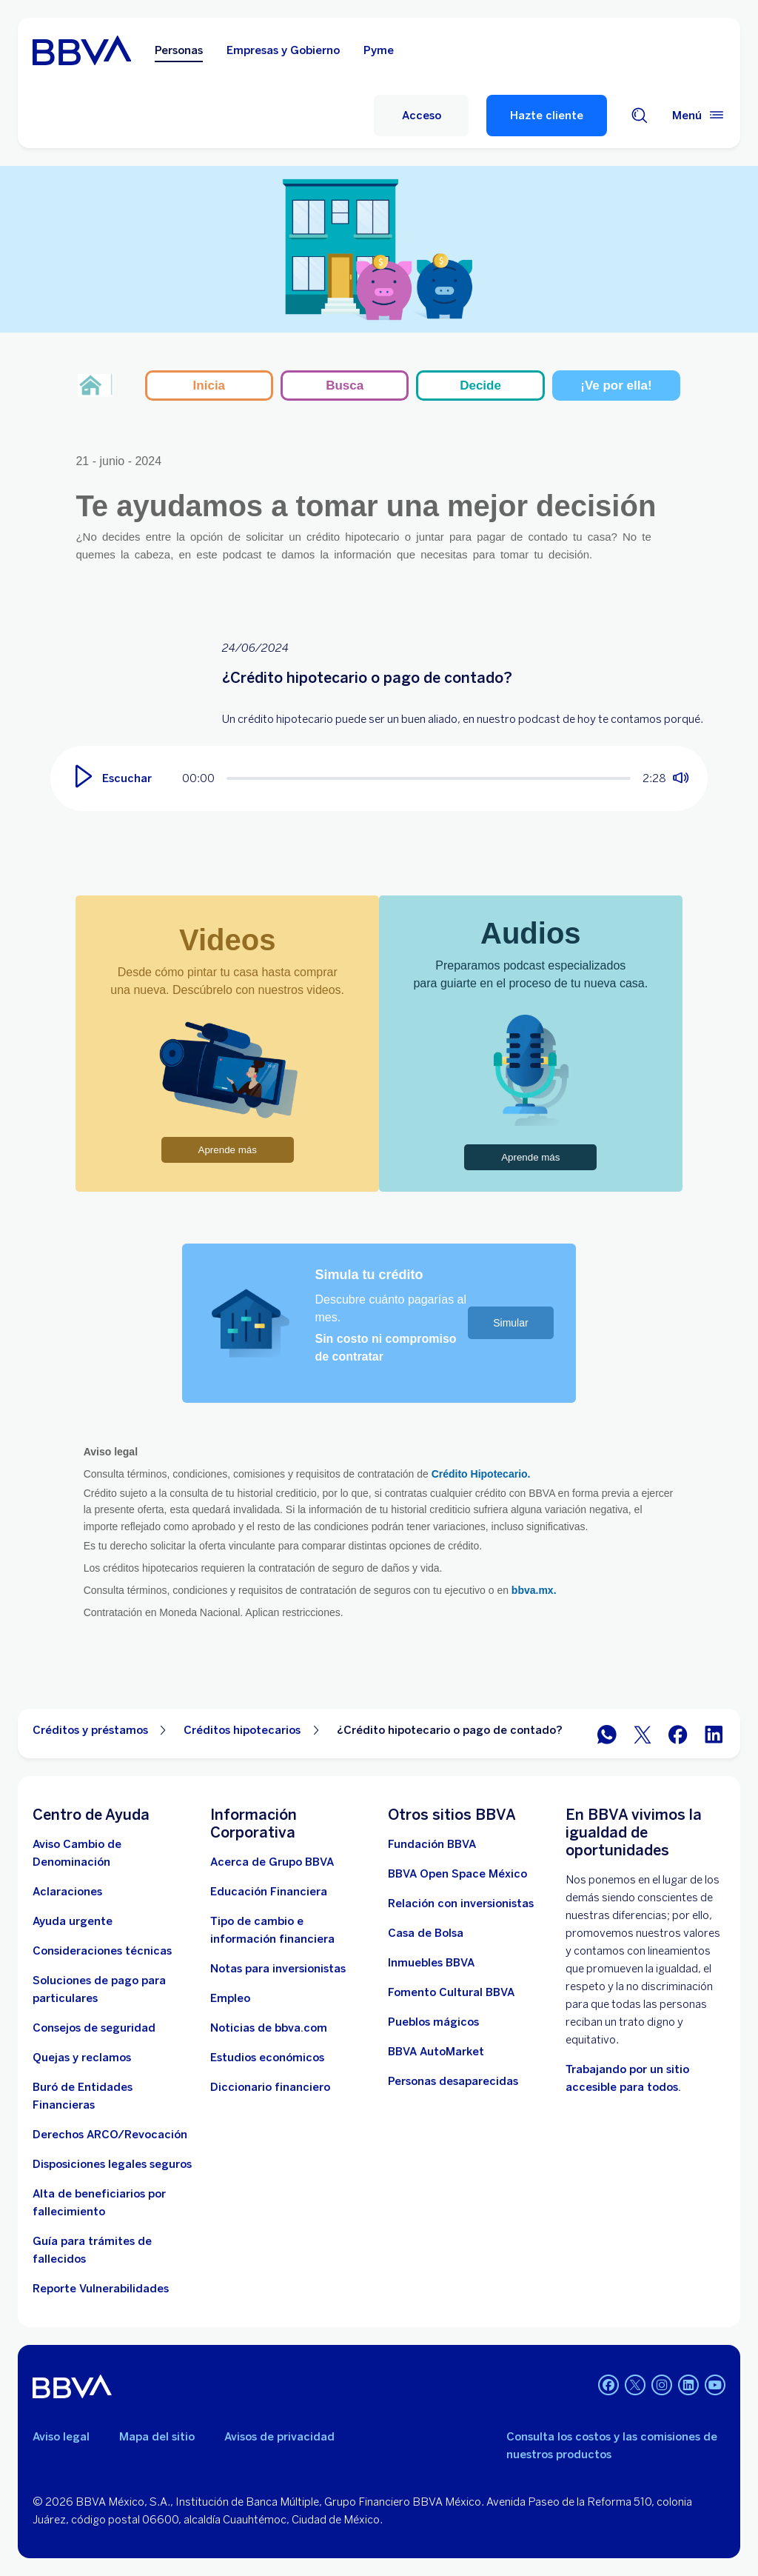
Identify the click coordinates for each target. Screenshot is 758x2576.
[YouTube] (715, 2386)
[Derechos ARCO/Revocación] (110, 2134)
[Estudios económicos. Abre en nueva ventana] (267, 2057)
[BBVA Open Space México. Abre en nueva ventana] (457, 1874)
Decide (480, 385)
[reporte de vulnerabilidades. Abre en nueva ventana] (101, 2289)
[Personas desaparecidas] (453, 2081)
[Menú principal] (698, 115)
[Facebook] (608, 2386)
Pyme (378, 50)
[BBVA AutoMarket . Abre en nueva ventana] (436, 2052)
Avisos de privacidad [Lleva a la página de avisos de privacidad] (279, 2436)
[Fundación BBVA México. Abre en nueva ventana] (432, 1844)
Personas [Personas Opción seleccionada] (179, 50)
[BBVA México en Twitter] (642, 1733)
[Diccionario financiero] (270, 2087)
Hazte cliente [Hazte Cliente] (546, 115)
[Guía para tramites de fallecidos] (112, 2250)
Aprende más (227, 1149)
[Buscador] (639, 115)
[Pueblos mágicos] (433, 2022)
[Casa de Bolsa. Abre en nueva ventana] (425, 1933)
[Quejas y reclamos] (82, 2057)
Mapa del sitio (157, 2436)
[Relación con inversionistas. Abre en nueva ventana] (461, 1903)
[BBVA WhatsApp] (607, 1733)
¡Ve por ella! (615, 385)
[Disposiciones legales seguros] (112, 2164)
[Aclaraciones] (67, 1892)
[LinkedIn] (688, 2386)
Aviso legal (61, 2436)
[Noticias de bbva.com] (268, 2028)
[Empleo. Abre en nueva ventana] (230, 1998)
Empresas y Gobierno (283, 50)
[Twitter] (635, 2386)
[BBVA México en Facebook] (678, 1733)
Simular (510, 1323)
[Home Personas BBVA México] (82, 50)
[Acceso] (421, 115)
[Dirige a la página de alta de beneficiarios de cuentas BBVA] (112, 2202)
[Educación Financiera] (268, 1892)
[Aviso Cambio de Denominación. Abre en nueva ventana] (112, 1853)
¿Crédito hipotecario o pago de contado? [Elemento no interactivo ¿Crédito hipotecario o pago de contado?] (450, 1730)
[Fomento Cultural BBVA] (451, 1992)
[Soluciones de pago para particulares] (112, 1989)
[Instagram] (661, 2386)
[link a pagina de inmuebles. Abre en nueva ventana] (431, 1963)
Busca (344, 385)
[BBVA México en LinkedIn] (713, 1733)
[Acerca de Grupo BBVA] (272, 1862)
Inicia (209, 385)
